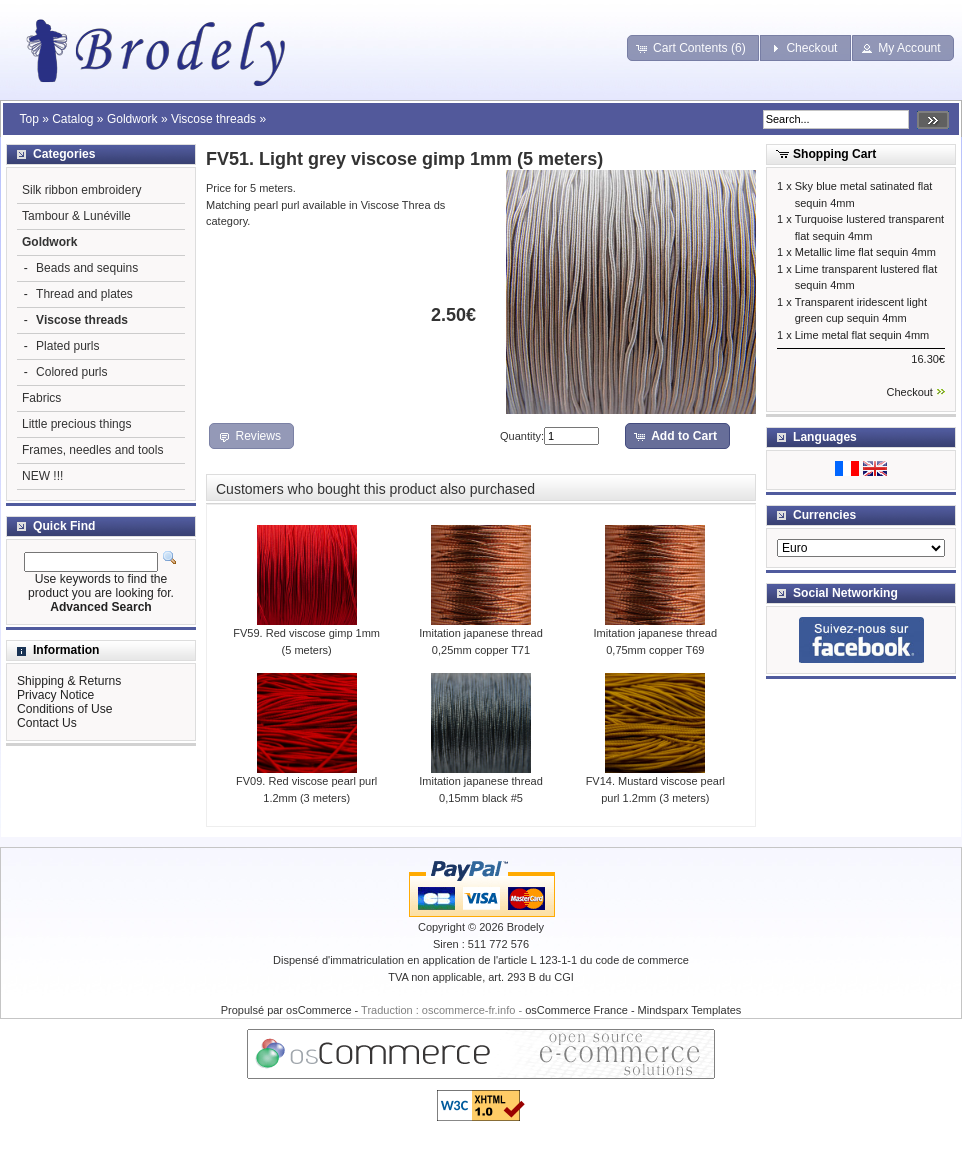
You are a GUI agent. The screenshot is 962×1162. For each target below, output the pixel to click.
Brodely (525, 927)
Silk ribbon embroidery (81, 190)
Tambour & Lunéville (76, 216)
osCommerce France (576, 1010)
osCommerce (318, 1010)
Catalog (72, 119)
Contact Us (47, 723)
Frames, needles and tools (92, 450)
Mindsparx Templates (690, 1010)
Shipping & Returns (69, 681)
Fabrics (41, 398)
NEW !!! (42, 476)
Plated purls (67, 346)
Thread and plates (84, 294)
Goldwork (132, 119)
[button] (693, 48)
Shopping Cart (834, 154)
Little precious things (76, 424)
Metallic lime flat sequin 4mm (865, 252)
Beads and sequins (87, 268)
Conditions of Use (64, 709)
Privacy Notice (55, 695)
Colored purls (71, 372)
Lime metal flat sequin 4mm (862, 335)
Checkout (909, 392)
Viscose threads (213, 119)
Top (28, 119)
